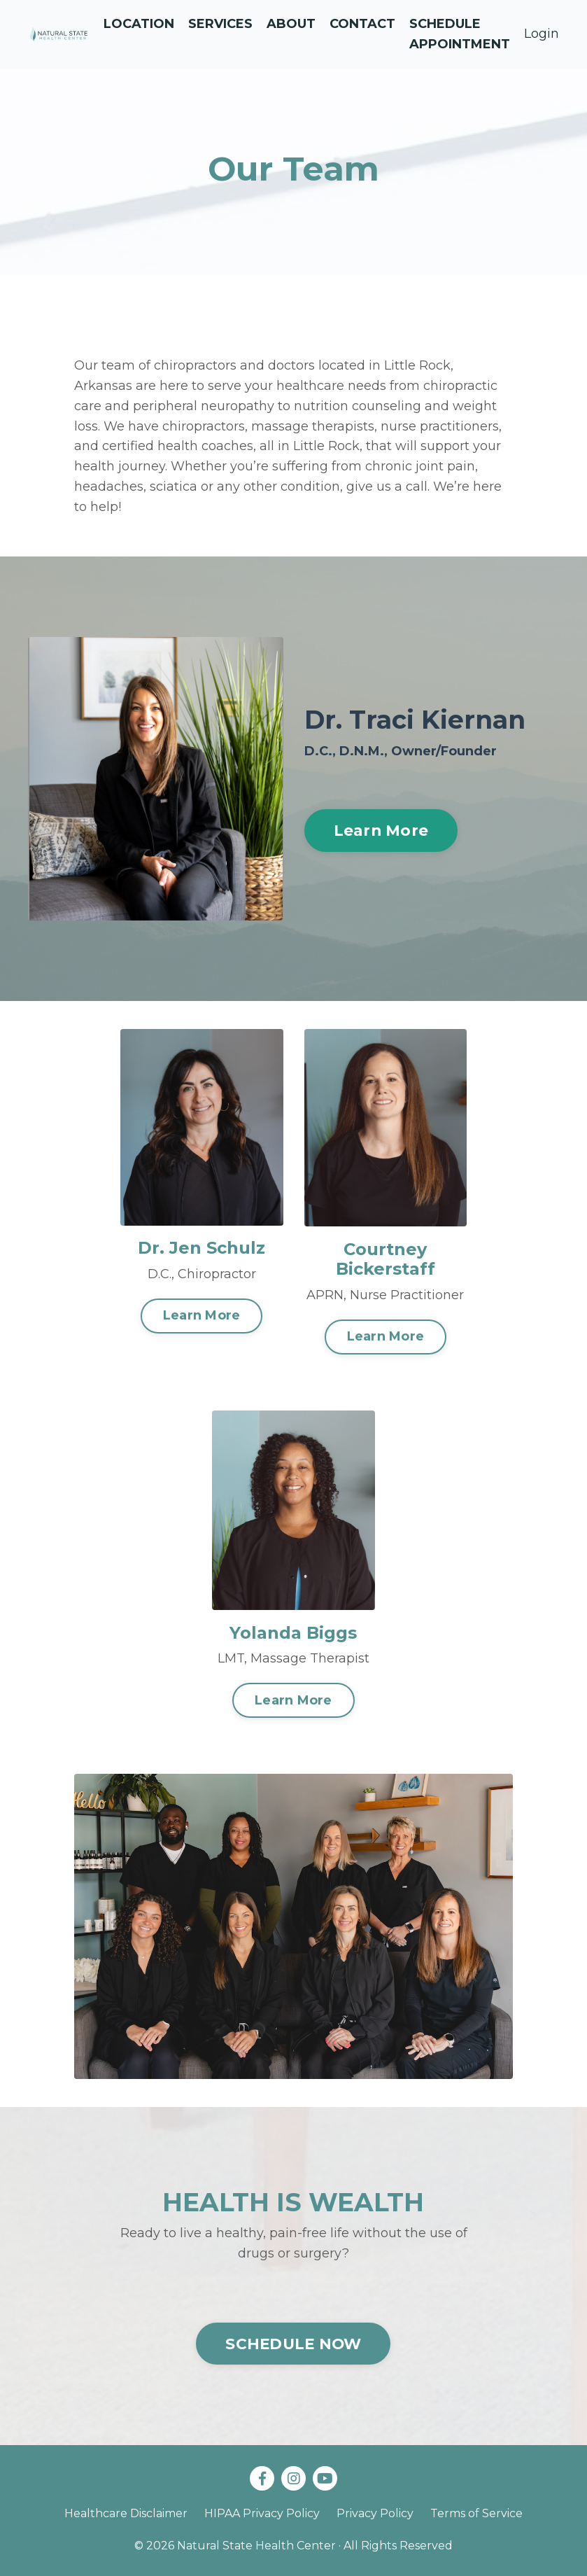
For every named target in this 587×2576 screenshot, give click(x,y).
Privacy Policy (375, 2513)
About (291, 23)
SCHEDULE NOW (293, 2343)
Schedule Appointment (459, 34)
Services (220, 23)
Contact (362, 23)
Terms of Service (476, 2513)
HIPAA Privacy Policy (262, 2513)
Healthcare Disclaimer (126, 2513)
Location (139, 23)
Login (541, 33)
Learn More (381, 830)
